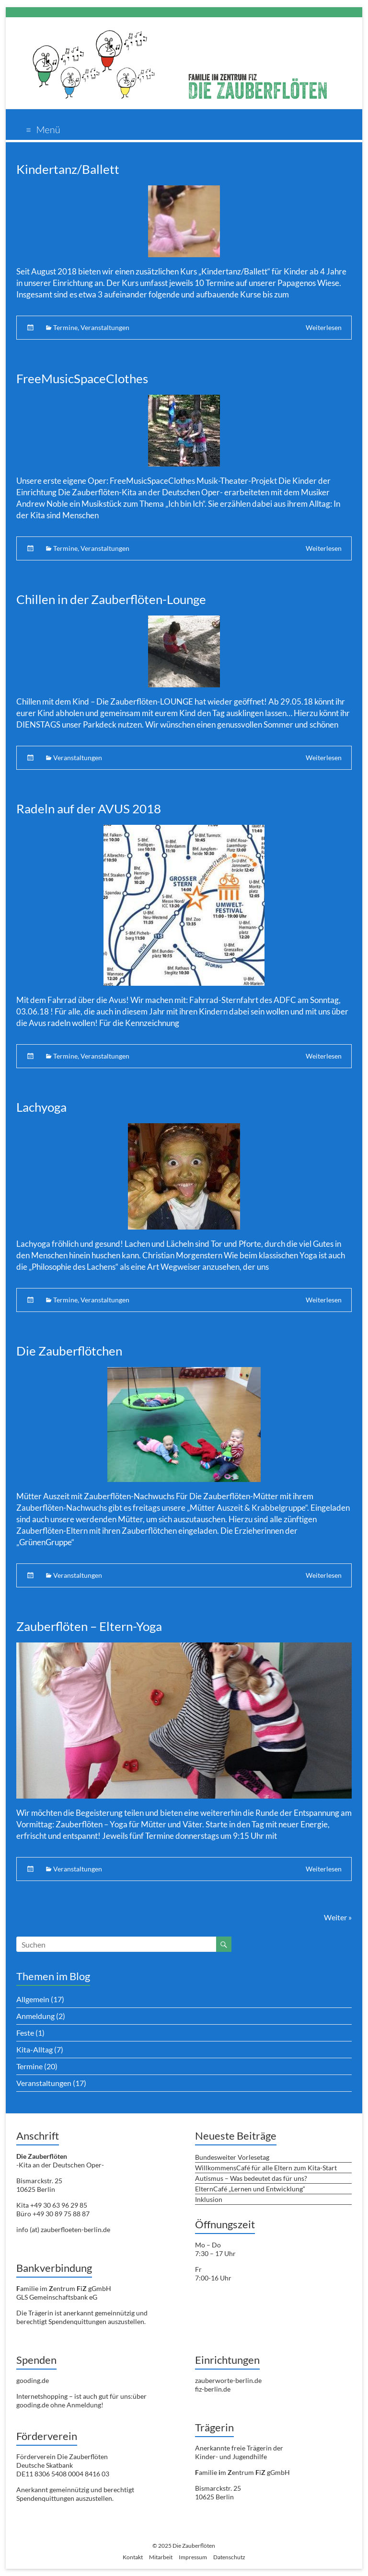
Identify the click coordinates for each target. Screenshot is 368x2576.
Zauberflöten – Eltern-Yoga (89, 1626)
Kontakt (133, 2557)
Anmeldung (35, 2015)
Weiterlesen (324, 327)
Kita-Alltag (34, 2049)
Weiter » (338, 1917)
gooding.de (32, 2380)
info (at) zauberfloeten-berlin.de (63, 2229)
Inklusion (208, 2199)
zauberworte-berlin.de (228, 2380)
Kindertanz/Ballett (67, 169)
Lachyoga (41, 1107)
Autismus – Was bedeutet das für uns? (251, 2178)
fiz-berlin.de (212, 2389)
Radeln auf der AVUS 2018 (88, 808)
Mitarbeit (160, 2557)
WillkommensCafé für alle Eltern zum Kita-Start (266, 2168)
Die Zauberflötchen (69, 1350)
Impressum (193, 2557)
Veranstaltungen (104, 327)
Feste (25, 2032)
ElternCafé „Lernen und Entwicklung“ (250, 2189)
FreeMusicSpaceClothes (82, 378)
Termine (65, 327)
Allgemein (32, 1999)
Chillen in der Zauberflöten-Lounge (111, 599)
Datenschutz (229, 2557)
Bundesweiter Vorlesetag (232, 2157)
